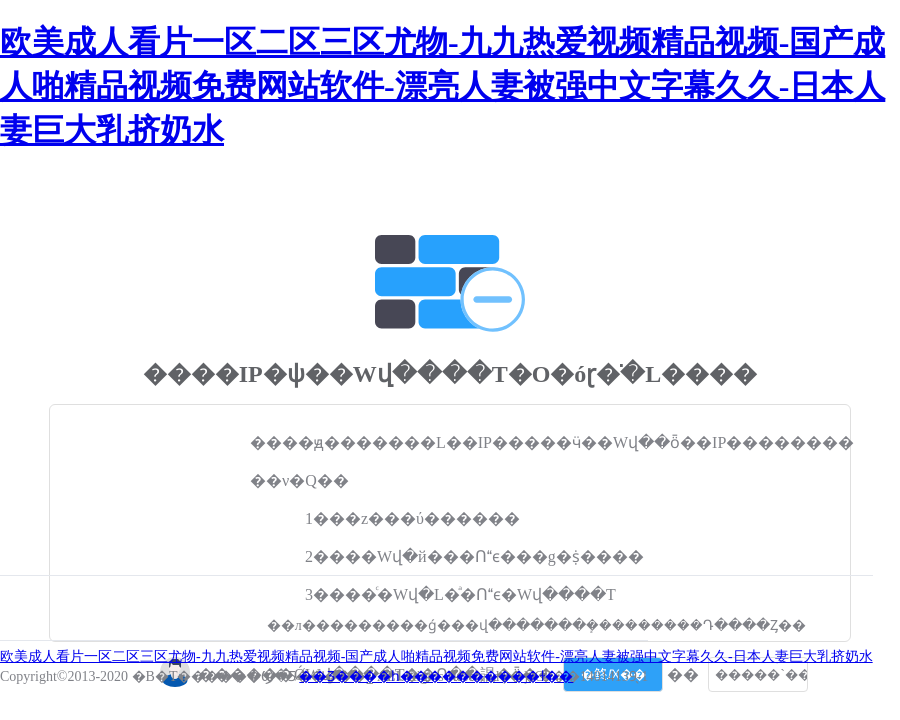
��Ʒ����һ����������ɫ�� (436, 676)
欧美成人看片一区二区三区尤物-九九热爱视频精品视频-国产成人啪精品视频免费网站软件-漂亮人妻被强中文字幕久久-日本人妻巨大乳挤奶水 (442, 86)
